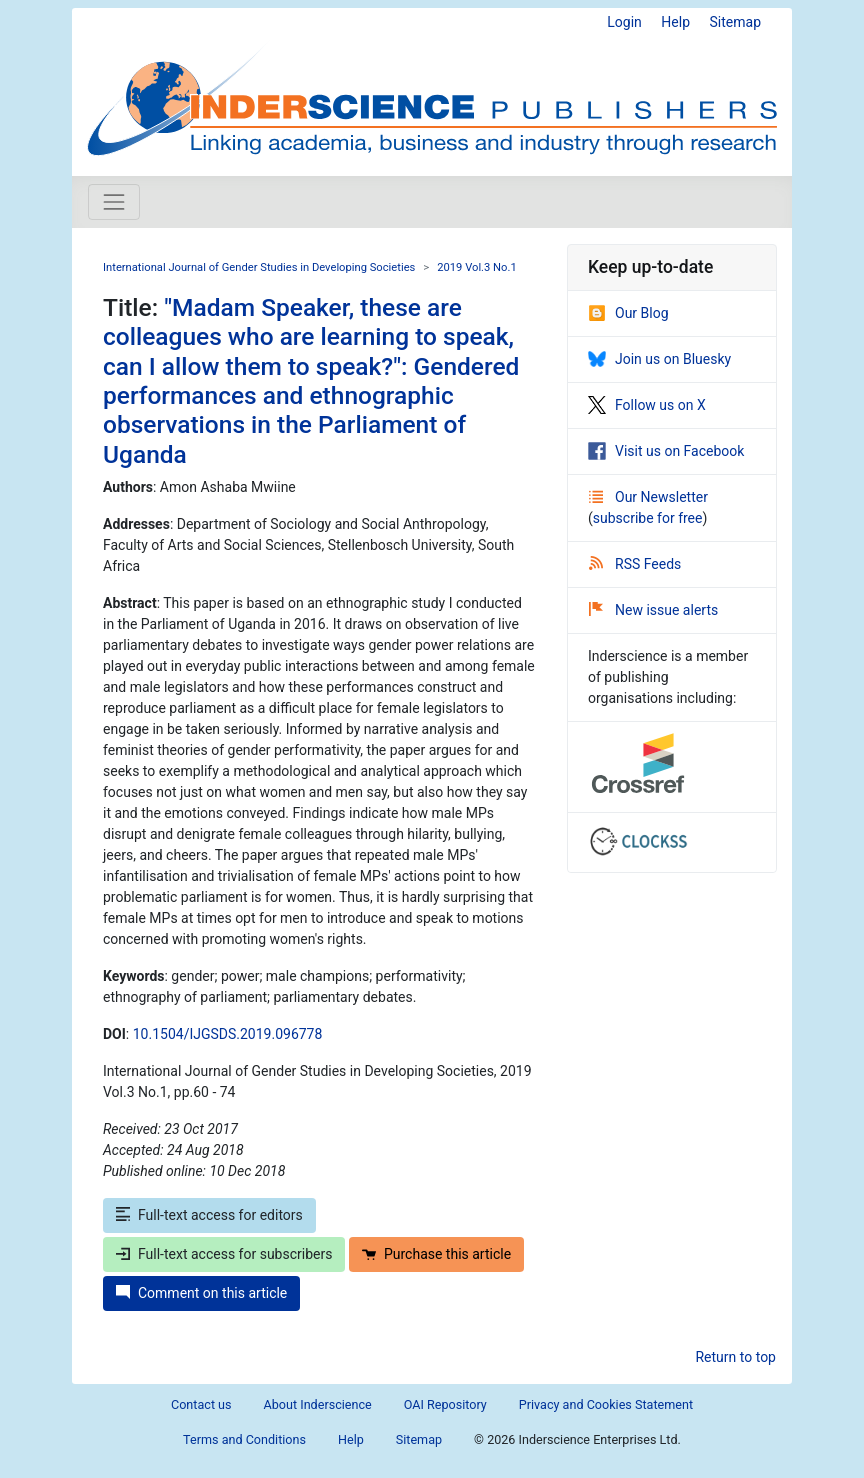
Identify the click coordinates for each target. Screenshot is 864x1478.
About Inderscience (318, 1404)
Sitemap (735, 22)
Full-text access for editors (209, 1215)
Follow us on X (647, 405)
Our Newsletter (648, 497)
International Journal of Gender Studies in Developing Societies (259, 267)
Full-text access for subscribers (224, 1254)
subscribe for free (648, 518)
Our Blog (628, 313)
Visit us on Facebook (666, 451)
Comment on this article (201, 1293)
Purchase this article (436, 1254)
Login (624, 22)
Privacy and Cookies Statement (606, 1404)
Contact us (201, 1404)
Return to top (735, 1357)
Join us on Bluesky (659, 359)
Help (675, 22)
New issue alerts (653, 610)
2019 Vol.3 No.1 (477, 267)
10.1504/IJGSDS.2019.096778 (228, 1034)
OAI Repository (445, 1404)
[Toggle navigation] (114, 202)
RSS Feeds (635, 564)
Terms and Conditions (244, 1439)
